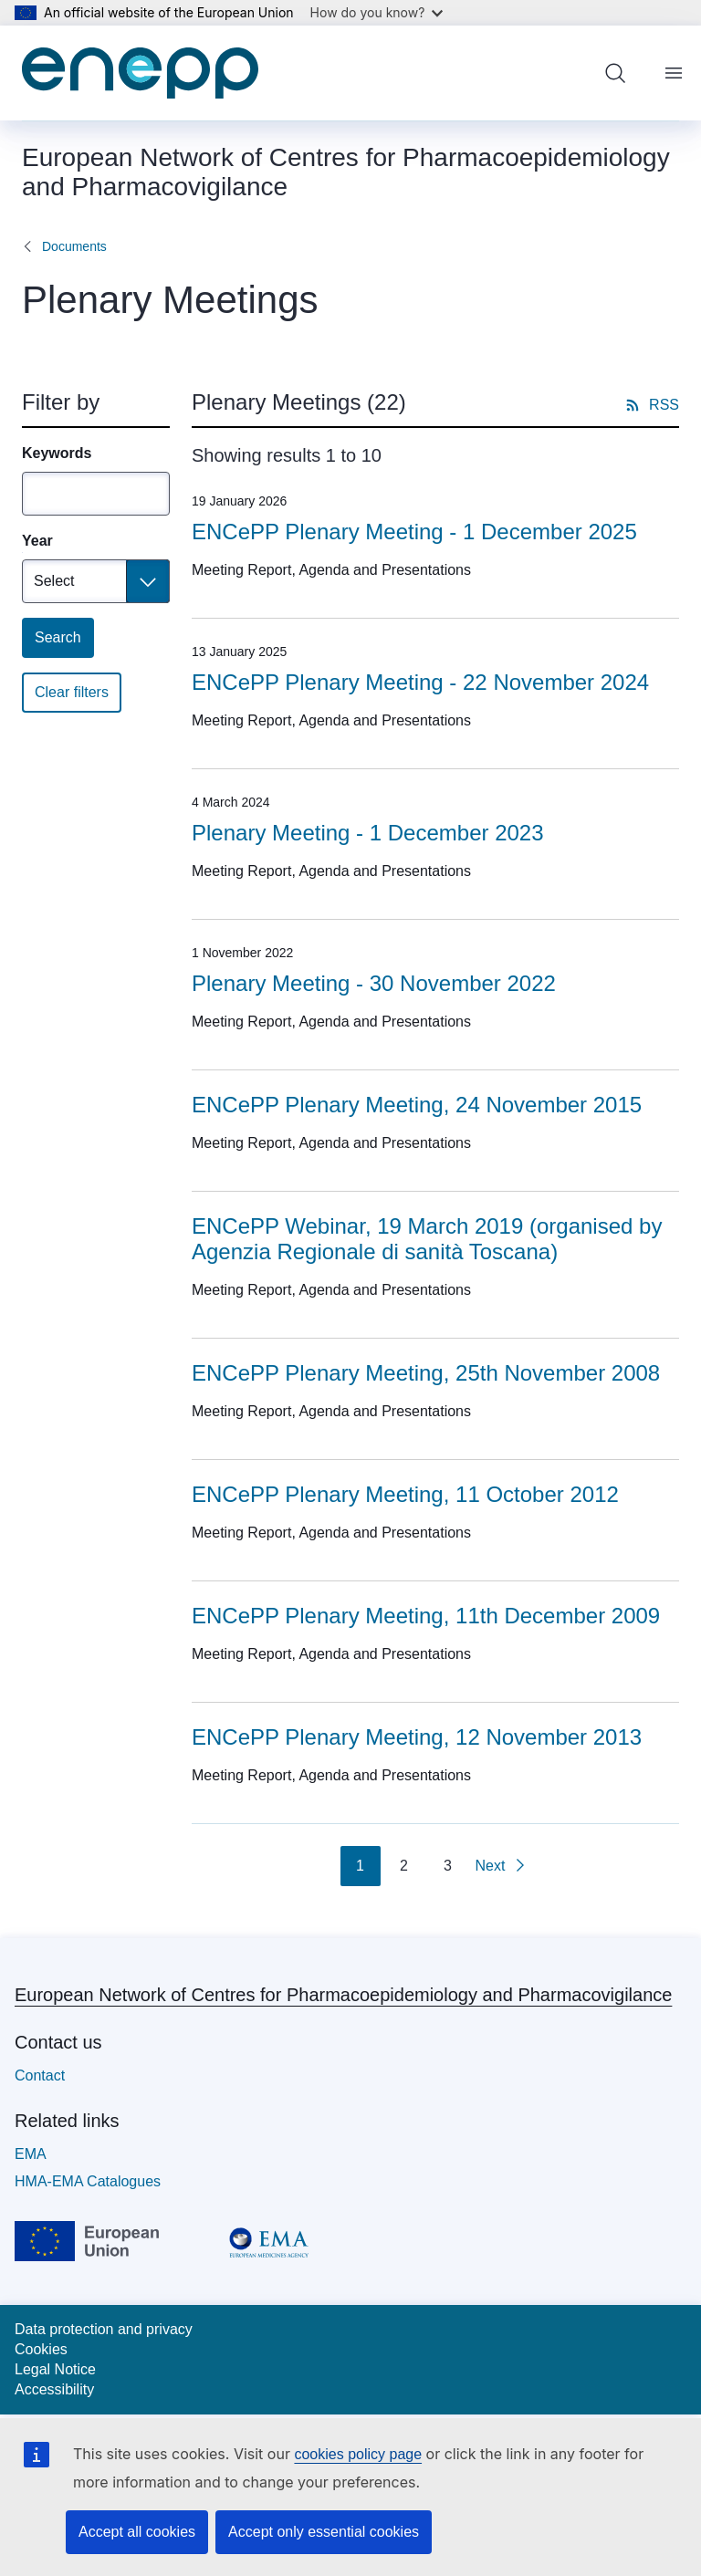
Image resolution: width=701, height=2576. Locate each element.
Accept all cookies (136, 2531)
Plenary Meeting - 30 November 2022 (374, 983)
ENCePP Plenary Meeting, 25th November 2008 (426, 1373)
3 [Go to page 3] (448, 1865)
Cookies (41, 2349)
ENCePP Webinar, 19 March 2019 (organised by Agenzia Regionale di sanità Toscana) (427, 1239)
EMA (31, 2154)
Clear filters (72, 692)
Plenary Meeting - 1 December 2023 (368, 832)
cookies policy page (358, 2454)
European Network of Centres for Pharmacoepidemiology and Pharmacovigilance (343, 1995)
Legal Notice (55, 2369)
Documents (74, 246)
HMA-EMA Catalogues (88, 2181)
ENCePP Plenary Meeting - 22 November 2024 (420, 682)
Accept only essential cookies (323, 2531)
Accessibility (54, 2389)
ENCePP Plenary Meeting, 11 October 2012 (405, 1494)
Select (54, 581)
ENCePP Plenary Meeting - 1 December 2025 (414, 531)
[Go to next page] (501, 1866)
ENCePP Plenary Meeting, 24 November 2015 (417, 1104)
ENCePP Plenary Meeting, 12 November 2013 (417, 1737)
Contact (40, 2075)
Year (37, 540)
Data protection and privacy (104, 2329)
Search (58, 637)
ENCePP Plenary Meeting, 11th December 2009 (426, 1615)
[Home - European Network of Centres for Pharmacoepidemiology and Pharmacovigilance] (140, 73)
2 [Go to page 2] (404, 1865)
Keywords (56, 453)
